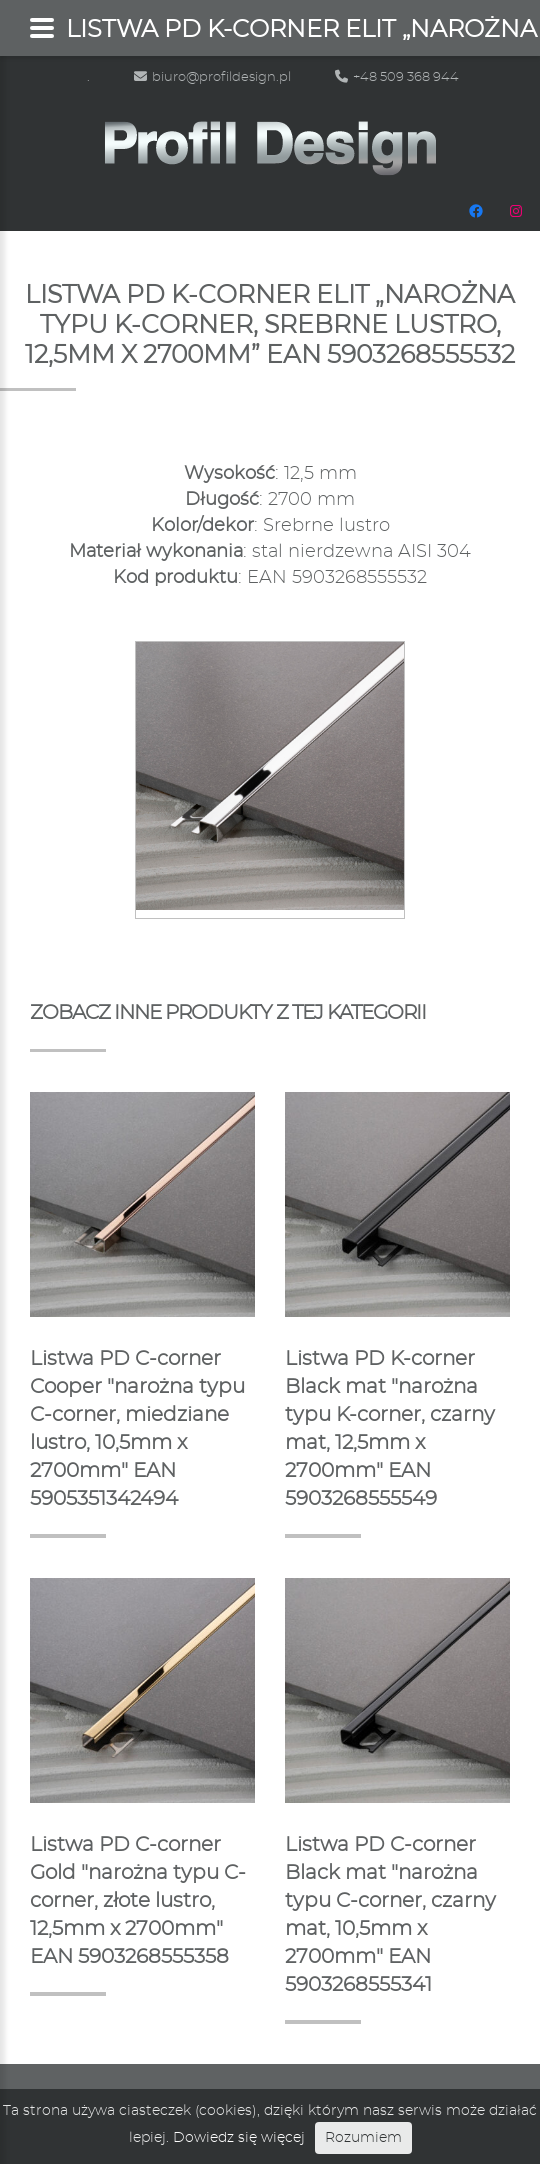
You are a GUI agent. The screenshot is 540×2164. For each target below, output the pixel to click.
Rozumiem (363, 2138)
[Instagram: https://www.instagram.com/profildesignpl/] (516, 211)
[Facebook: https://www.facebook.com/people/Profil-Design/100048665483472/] (476, 211)
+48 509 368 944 (397, 77)
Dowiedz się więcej (239, 2138)
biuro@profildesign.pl (212, 77)
